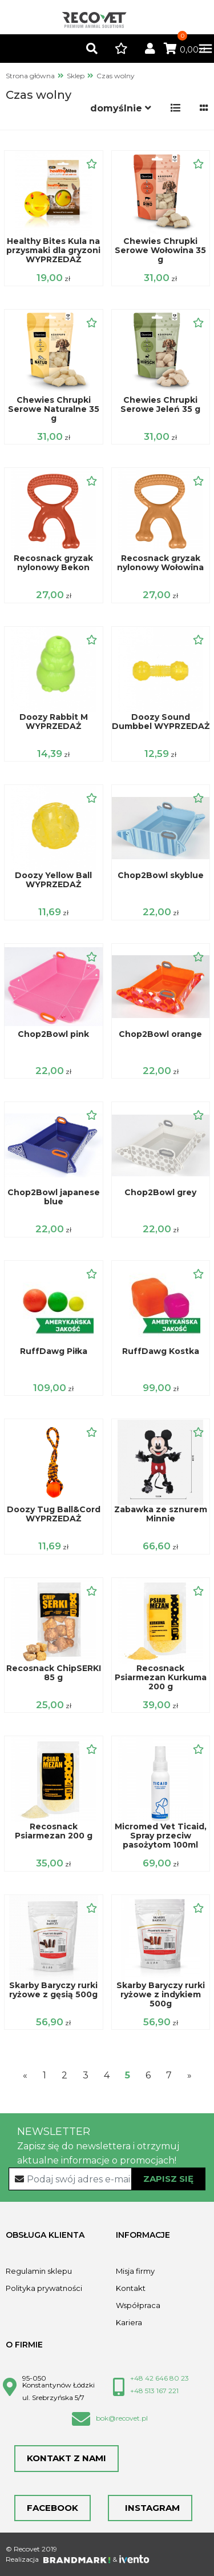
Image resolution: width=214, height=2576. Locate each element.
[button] (92, 49)
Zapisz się (168, 2178)
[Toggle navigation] (199, 48)
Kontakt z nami (66, 2458)
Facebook (52, 2507)
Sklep (75, 75)
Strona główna (30, 75)
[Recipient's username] (107, 2179)
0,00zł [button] (184, 50)
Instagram (150, 2507)
